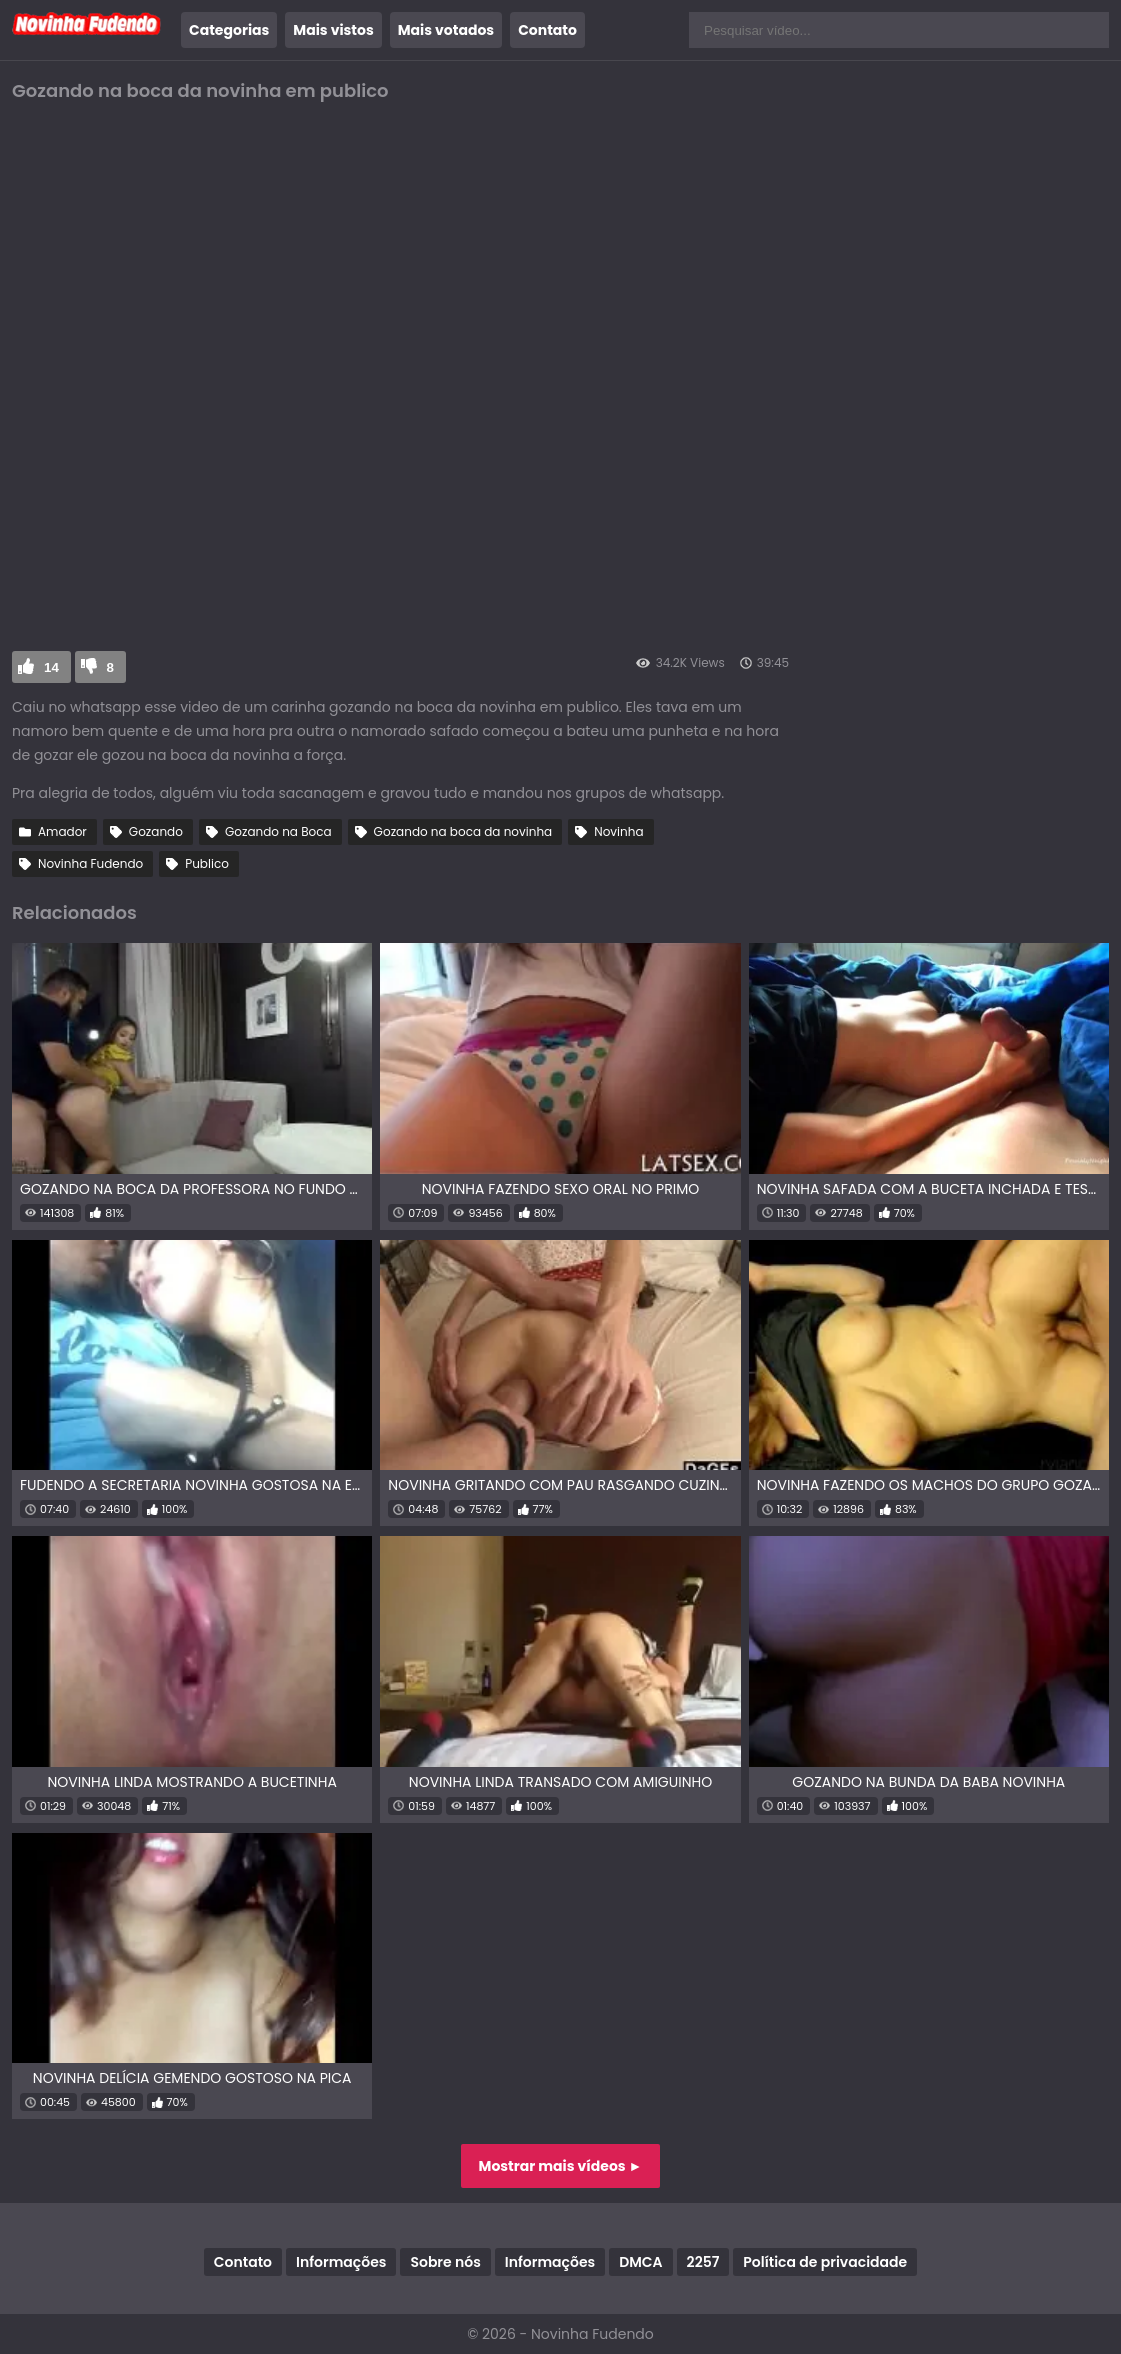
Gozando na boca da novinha (463, 831)
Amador (62, 831)
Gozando (156, 831)
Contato (547, 30)
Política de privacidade (825, 2262)
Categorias (229, 30)
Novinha (618, 831)
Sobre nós (445, 2262)
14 (51, 667)
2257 (703, 2262)
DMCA (640, 2262)
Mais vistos (333, 30)
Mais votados (446, 30)
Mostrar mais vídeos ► (561, 2166)
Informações (341, 2262)
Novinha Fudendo (90, 863)
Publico (207, 863)
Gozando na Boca (278, 831)
